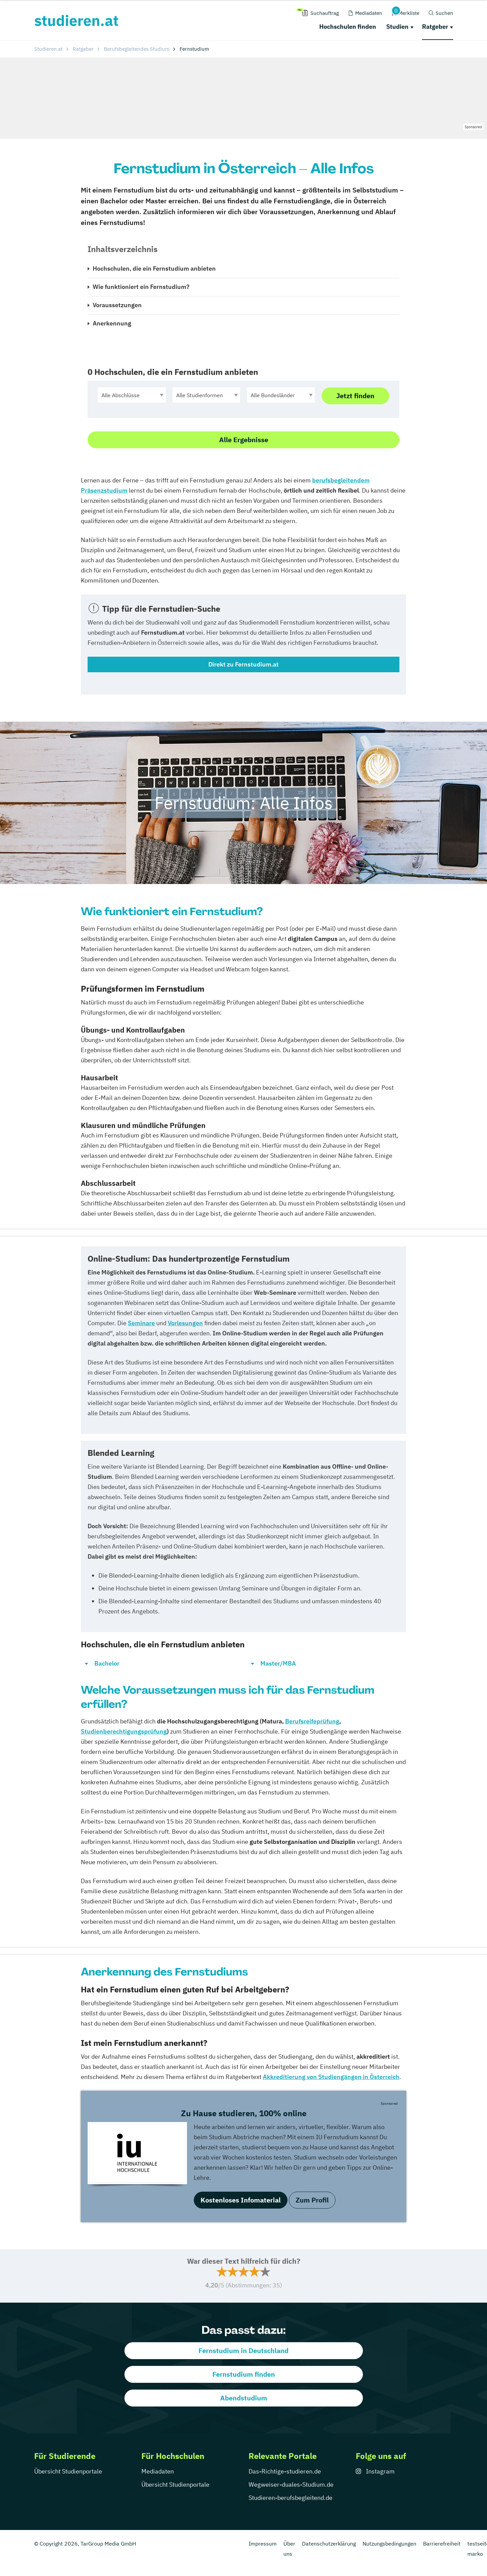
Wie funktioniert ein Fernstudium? (141, 287)
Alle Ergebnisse (243, 439)
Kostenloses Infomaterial (241, 2200)
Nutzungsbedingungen (389, 2543)
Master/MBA (278, 1663)
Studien (397, 26)
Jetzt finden (355, 395)
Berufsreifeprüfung (312, 1721)
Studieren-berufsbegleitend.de (290, 2498)
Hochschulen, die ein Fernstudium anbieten (154, 268)
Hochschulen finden (347, 26)
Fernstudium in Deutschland (243, 2350)
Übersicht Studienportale (68, 2471)
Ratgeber (435, 26)
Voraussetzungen (117, 305)
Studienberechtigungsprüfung (124, 1731)
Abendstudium (243, 2397)
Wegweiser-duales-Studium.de (291, 2484)
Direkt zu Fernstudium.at (243, 664)
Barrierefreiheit (442, 2543)
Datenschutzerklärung (329, 2543)
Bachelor (106, 1663)
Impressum (263, 2543)
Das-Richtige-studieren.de (285, 2471)
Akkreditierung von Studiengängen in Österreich (331, 2077)
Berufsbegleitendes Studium (136, 49)
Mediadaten (157, 2471)
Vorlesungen (185, 1323)
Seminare (141, 1323)
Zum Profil (312, 2200)
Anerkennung (112, 323)
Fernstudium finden (243, 2374)
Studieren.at (48, 49)
